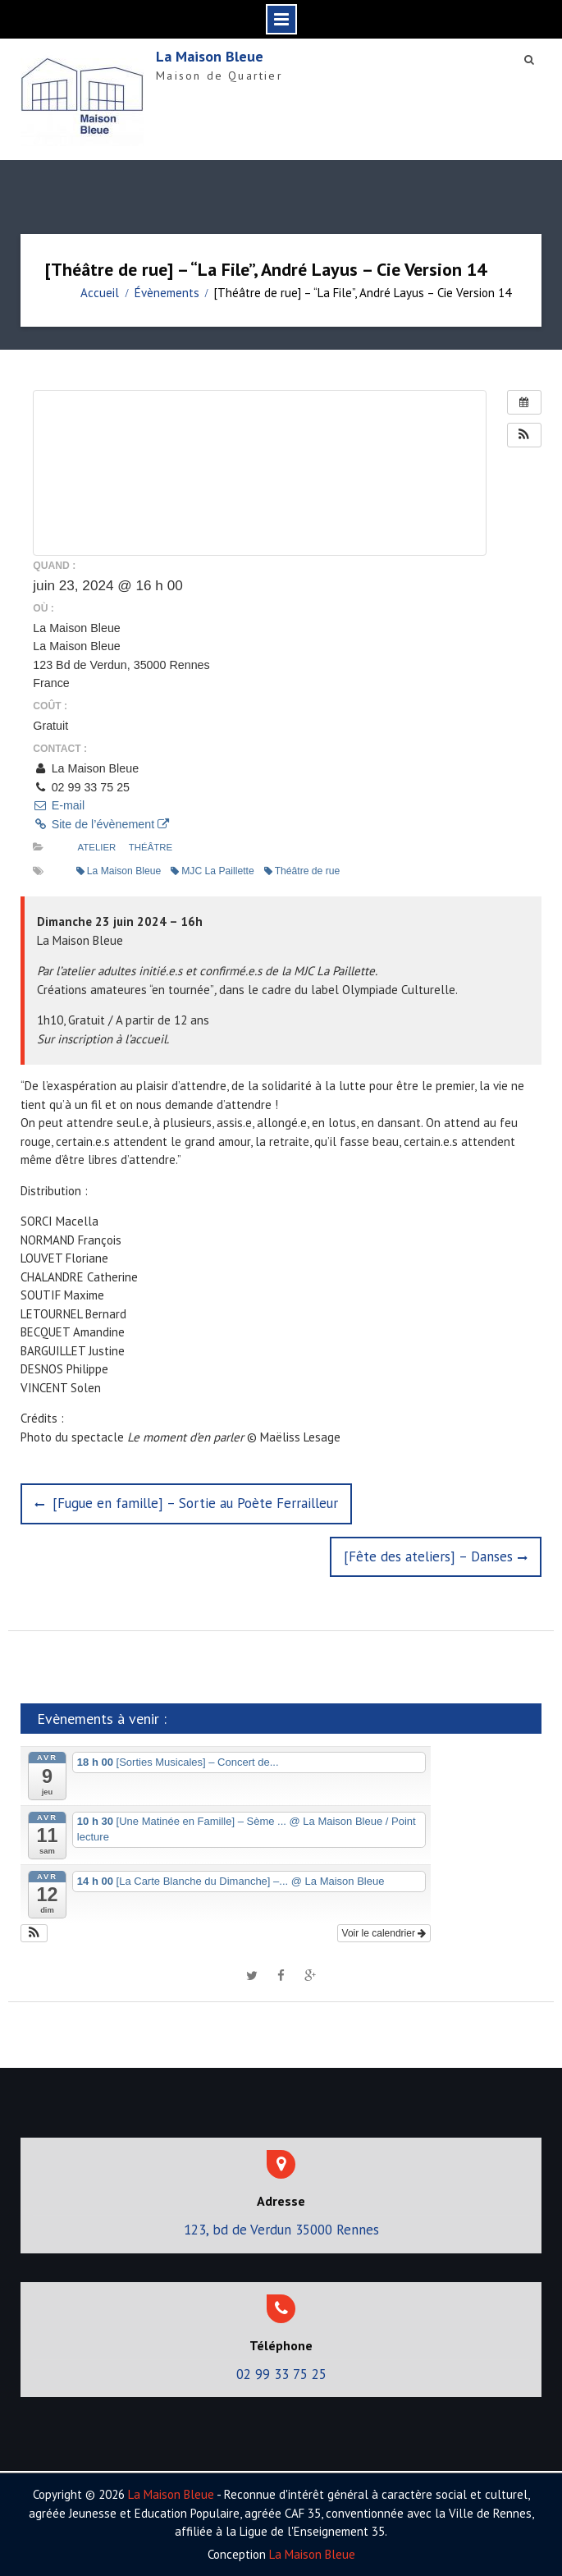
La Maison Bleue (209, 56)
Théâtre (150, 847)
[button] (524, 435)
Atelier (97, 847)
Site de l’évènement (101, 824)
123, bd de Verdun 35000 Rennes (281, 2230)
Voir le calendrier (384, 1933)
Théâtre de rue (302, 871)
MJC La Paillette (212, 871)
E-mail (59, 805)
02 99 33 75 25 (281, 2374)
